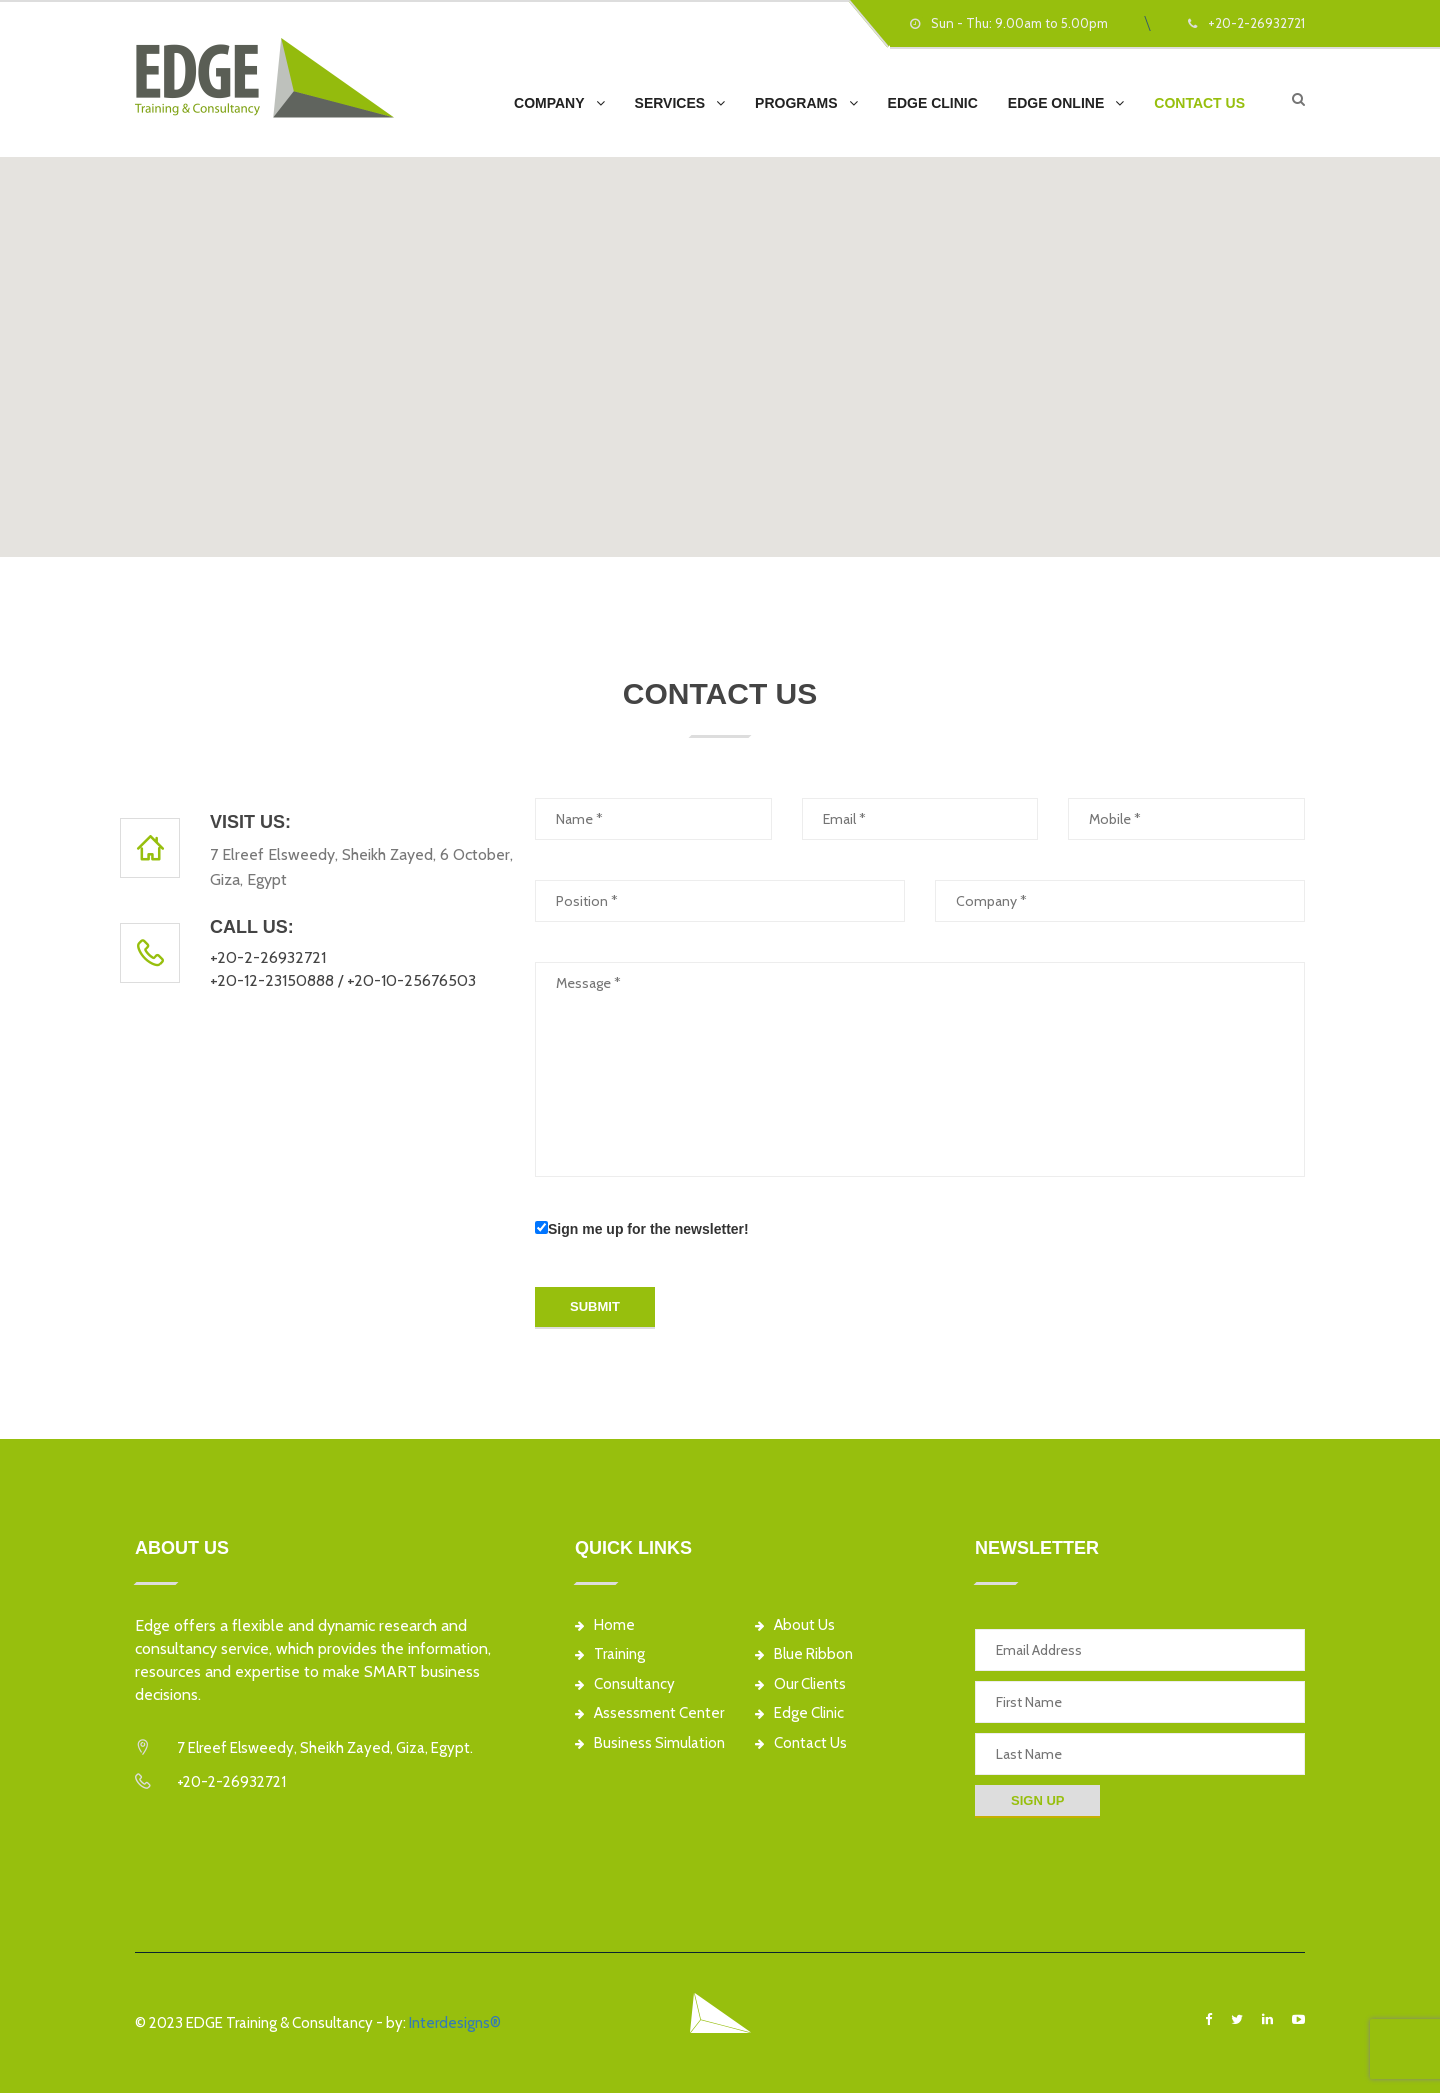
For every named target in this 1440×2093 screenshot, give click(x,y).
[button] (720, 345)
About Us (795, 1625)
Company (549, 103)
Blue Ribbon (804, 1654)
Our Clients (800, 1684)
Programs (796, 103)
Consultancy (625, 1684)
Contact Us (1199, 103)
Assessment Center (649, 1713)
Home (605, 1625)
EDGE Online (1056, 103)
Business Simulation (650, 1743)
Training (610, 1654)
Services (670, 103)
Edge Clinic (799, 1713)
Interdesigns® (455, 2023)
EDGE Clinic (933, 103)
